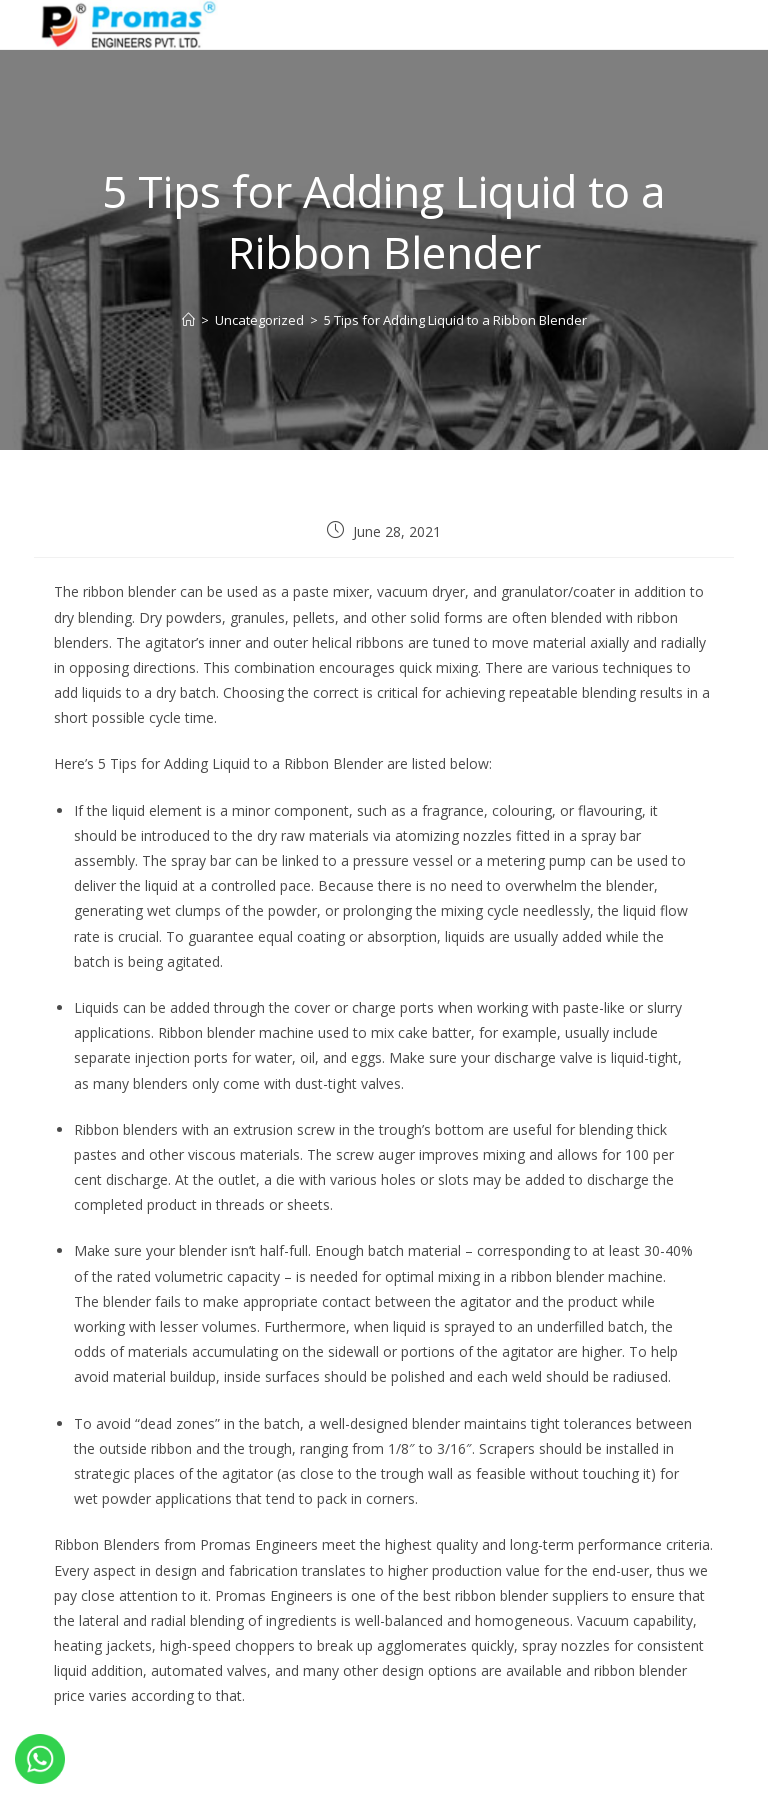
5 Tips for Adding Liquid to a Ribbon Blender (455, 320)
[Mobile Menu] (698, 22)
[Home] (188, 320)
